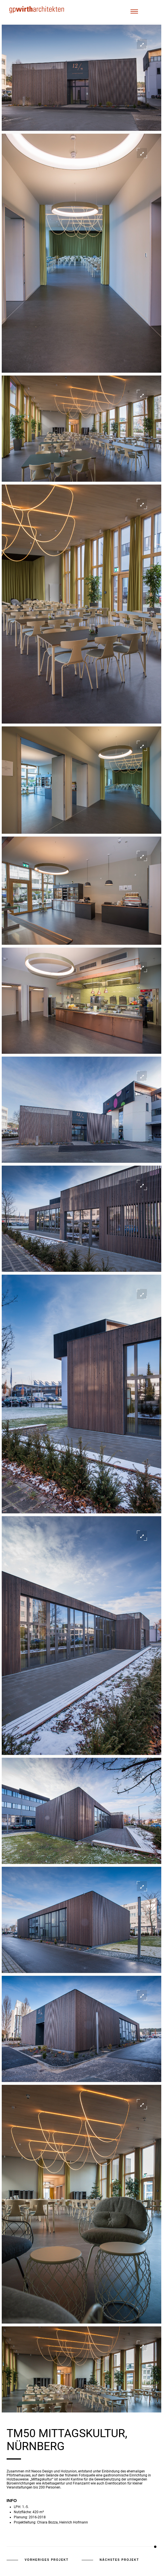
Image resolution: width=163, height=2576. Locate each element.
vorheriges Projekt (47, 2559)
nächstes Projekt (119, 2559)
